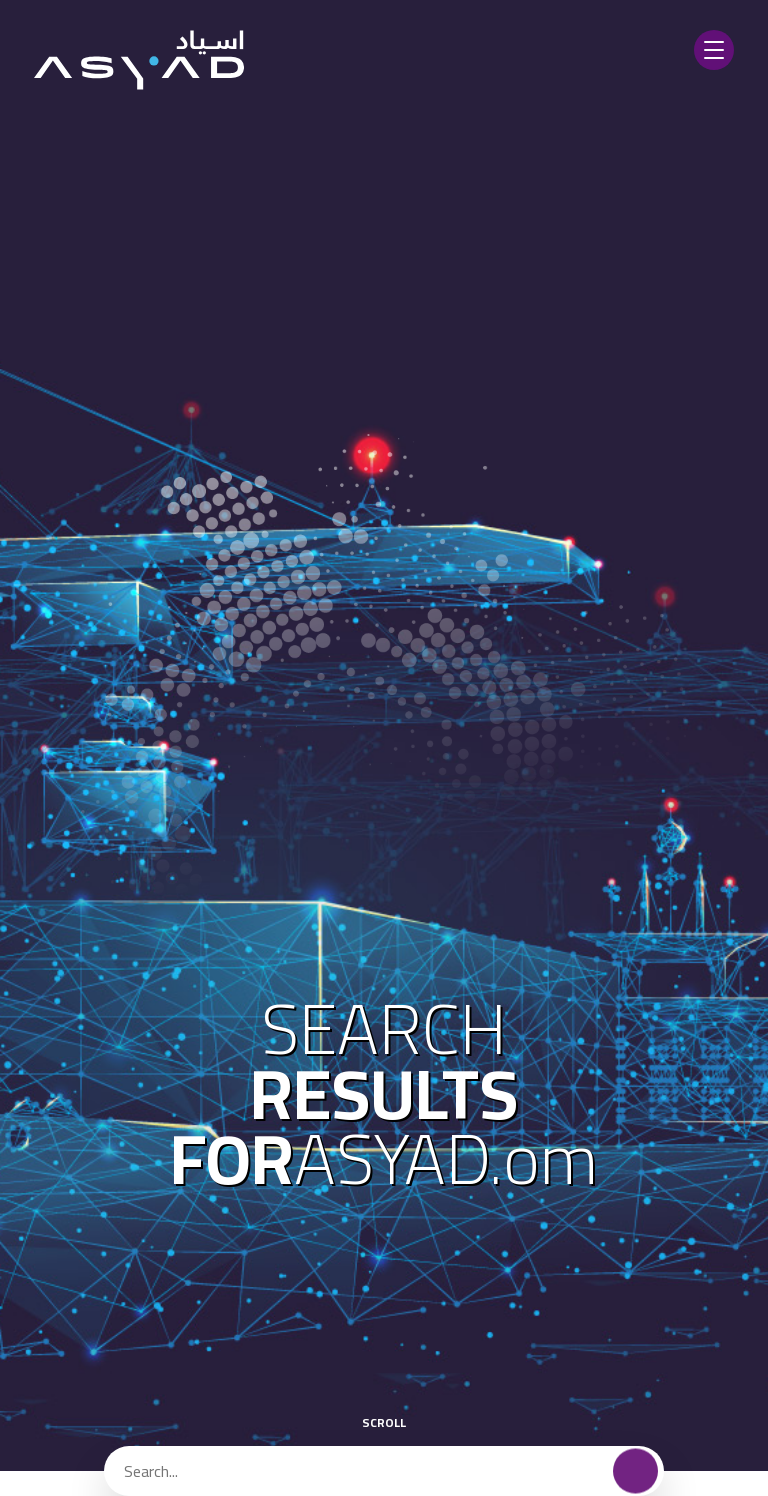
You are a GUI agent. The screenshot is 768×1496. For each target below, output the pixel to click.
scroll (384, 1410)
